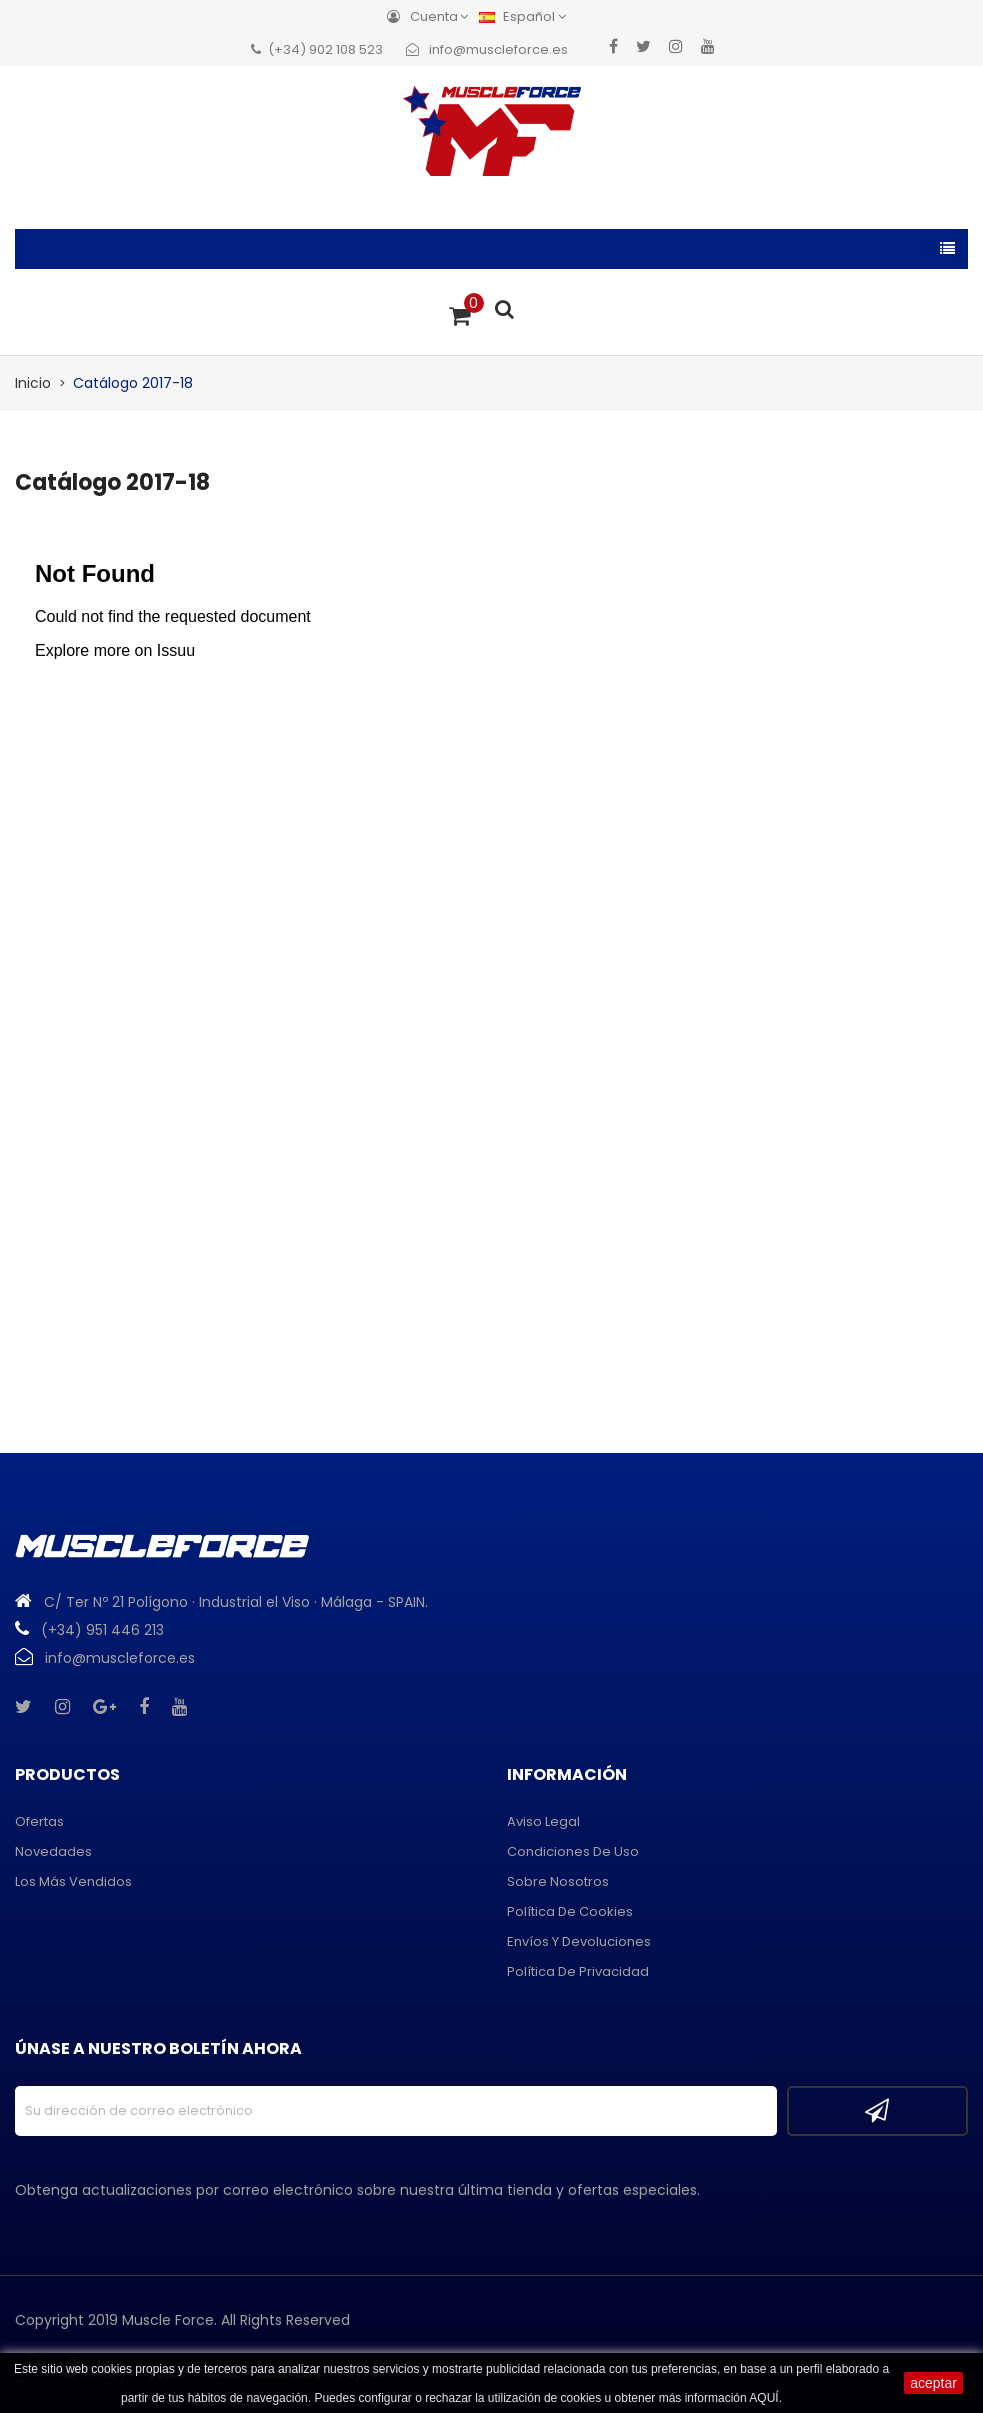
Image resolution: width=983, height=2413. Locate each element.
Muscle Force (168, 2320)
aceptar (933, 2383)
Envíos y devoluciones (579, 1941)
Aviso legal (543, 1821)
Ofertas (39, 1821)
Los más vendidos (73, 1881)
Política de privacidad (578, 1971)
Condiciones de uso (573, 1851)
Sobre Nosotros (558, 1881)
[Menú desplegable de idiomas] (527, 16)
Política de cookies (570, 1911)
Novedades (53, 1851)
